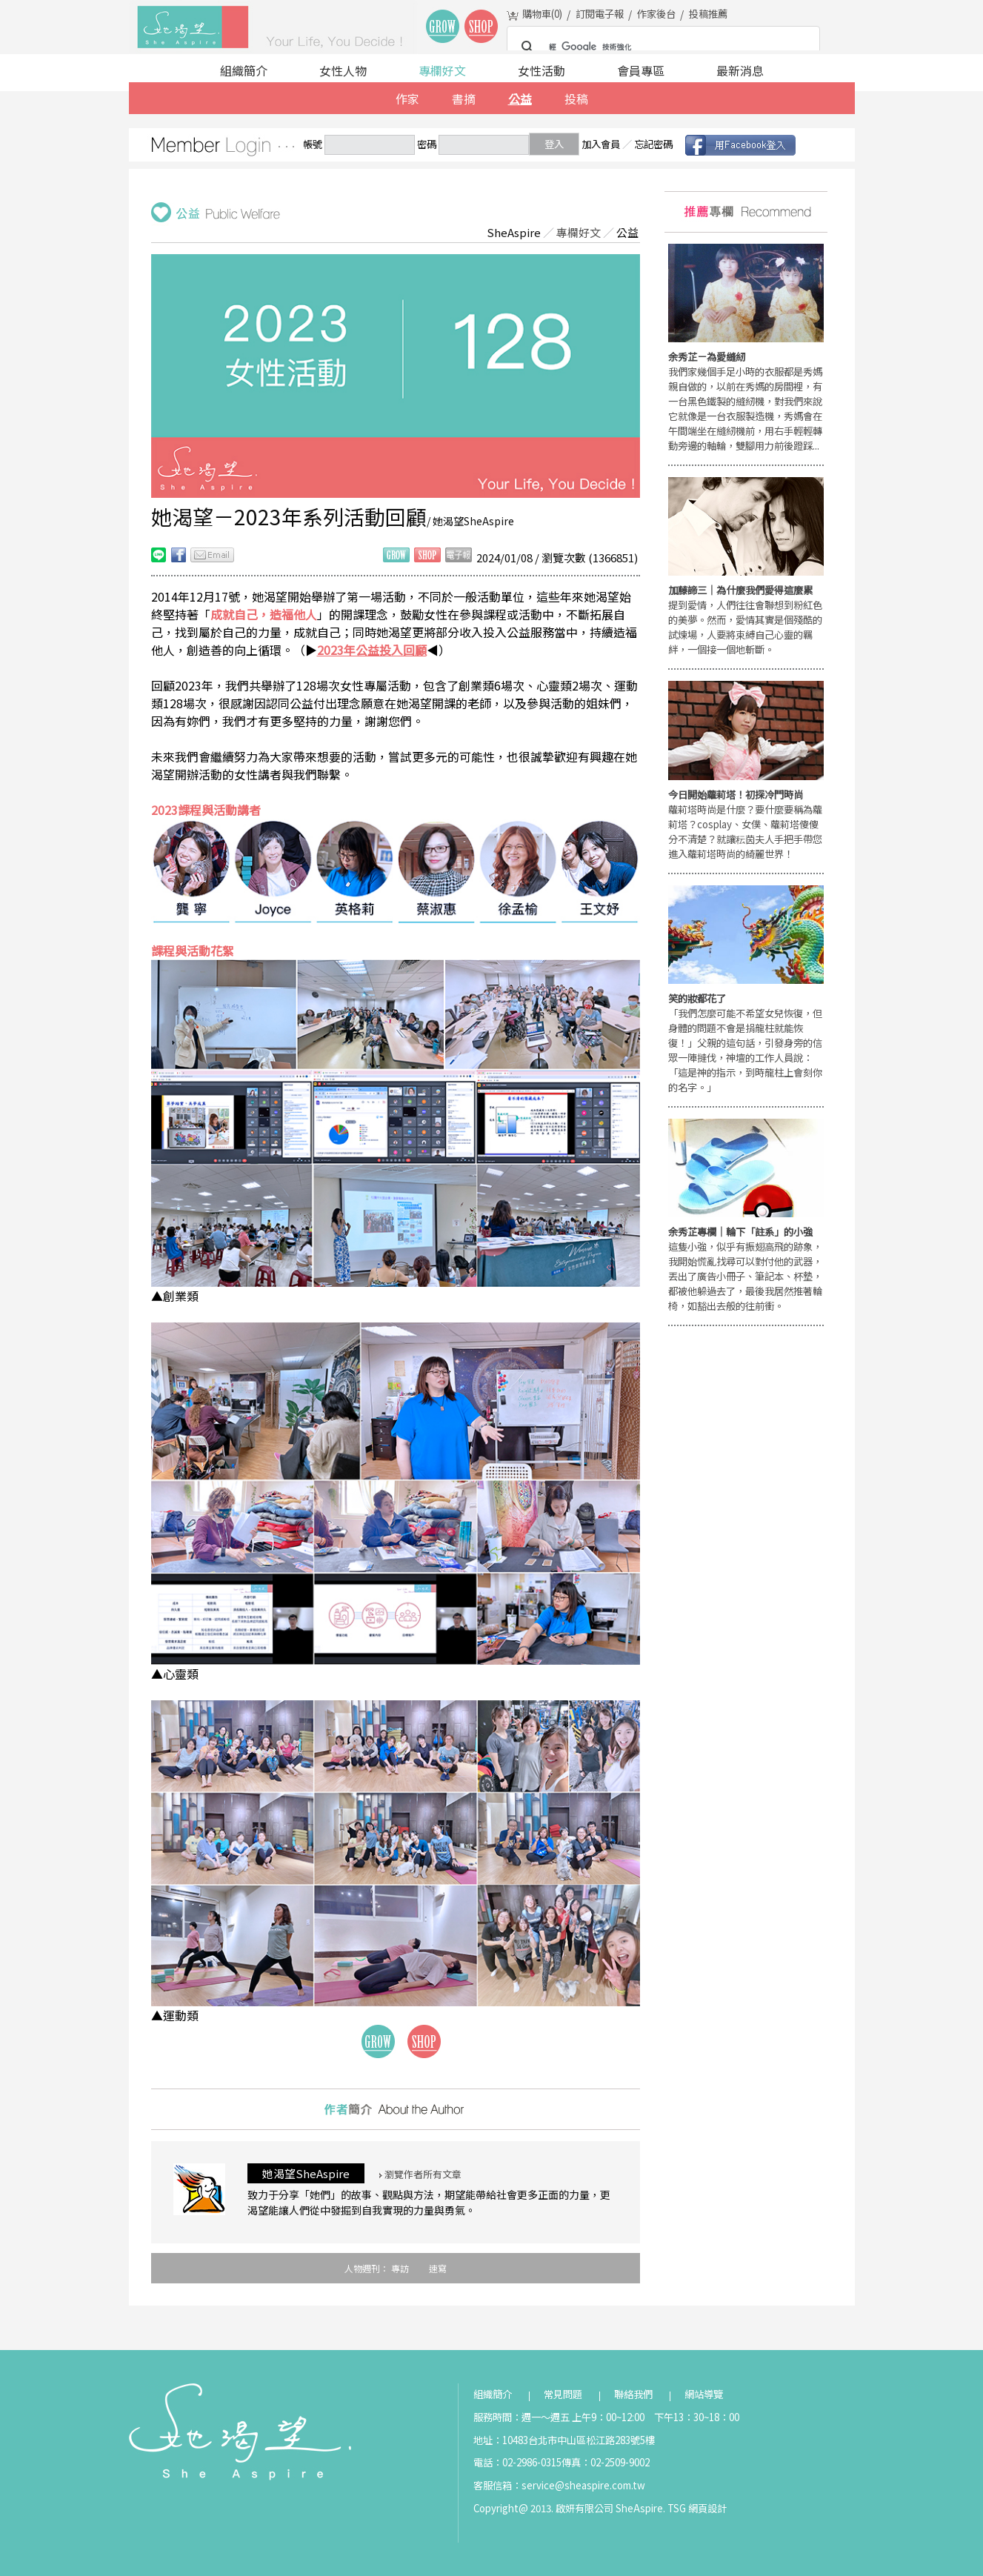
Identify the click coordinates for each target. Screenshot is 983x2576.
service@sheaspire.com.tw (583, 2485)
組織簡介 (243, 70)
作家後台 (656, 14)
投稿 (576, 98)
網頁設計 (707, 2508)
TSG (676, 2508)
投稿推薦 (708, 14)
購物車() (542, 14)
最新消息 (740, 70)
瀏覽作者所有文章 (420, 2174)
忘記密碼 (653, 144)
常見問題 (563, 2394)
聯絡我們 (633, 2394)
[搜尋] (661, 47)
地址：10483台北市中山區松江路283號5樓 (564, 2440)
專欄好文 (442, 70)
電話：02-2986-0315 (517, 2462)
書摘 (464, 98)
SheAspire (514, 232)
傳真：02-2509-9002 (606, 2462)
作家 (407, 98)
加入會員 (601, 144)
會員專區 (640, 70)
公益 (520, 98)
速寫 (438, 2268)
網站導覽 (703, 2394)
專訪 (400, 2268)
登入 (554, 144)
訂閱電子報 (600, 14)
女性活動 (541, 70)
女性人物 (343, 70)
